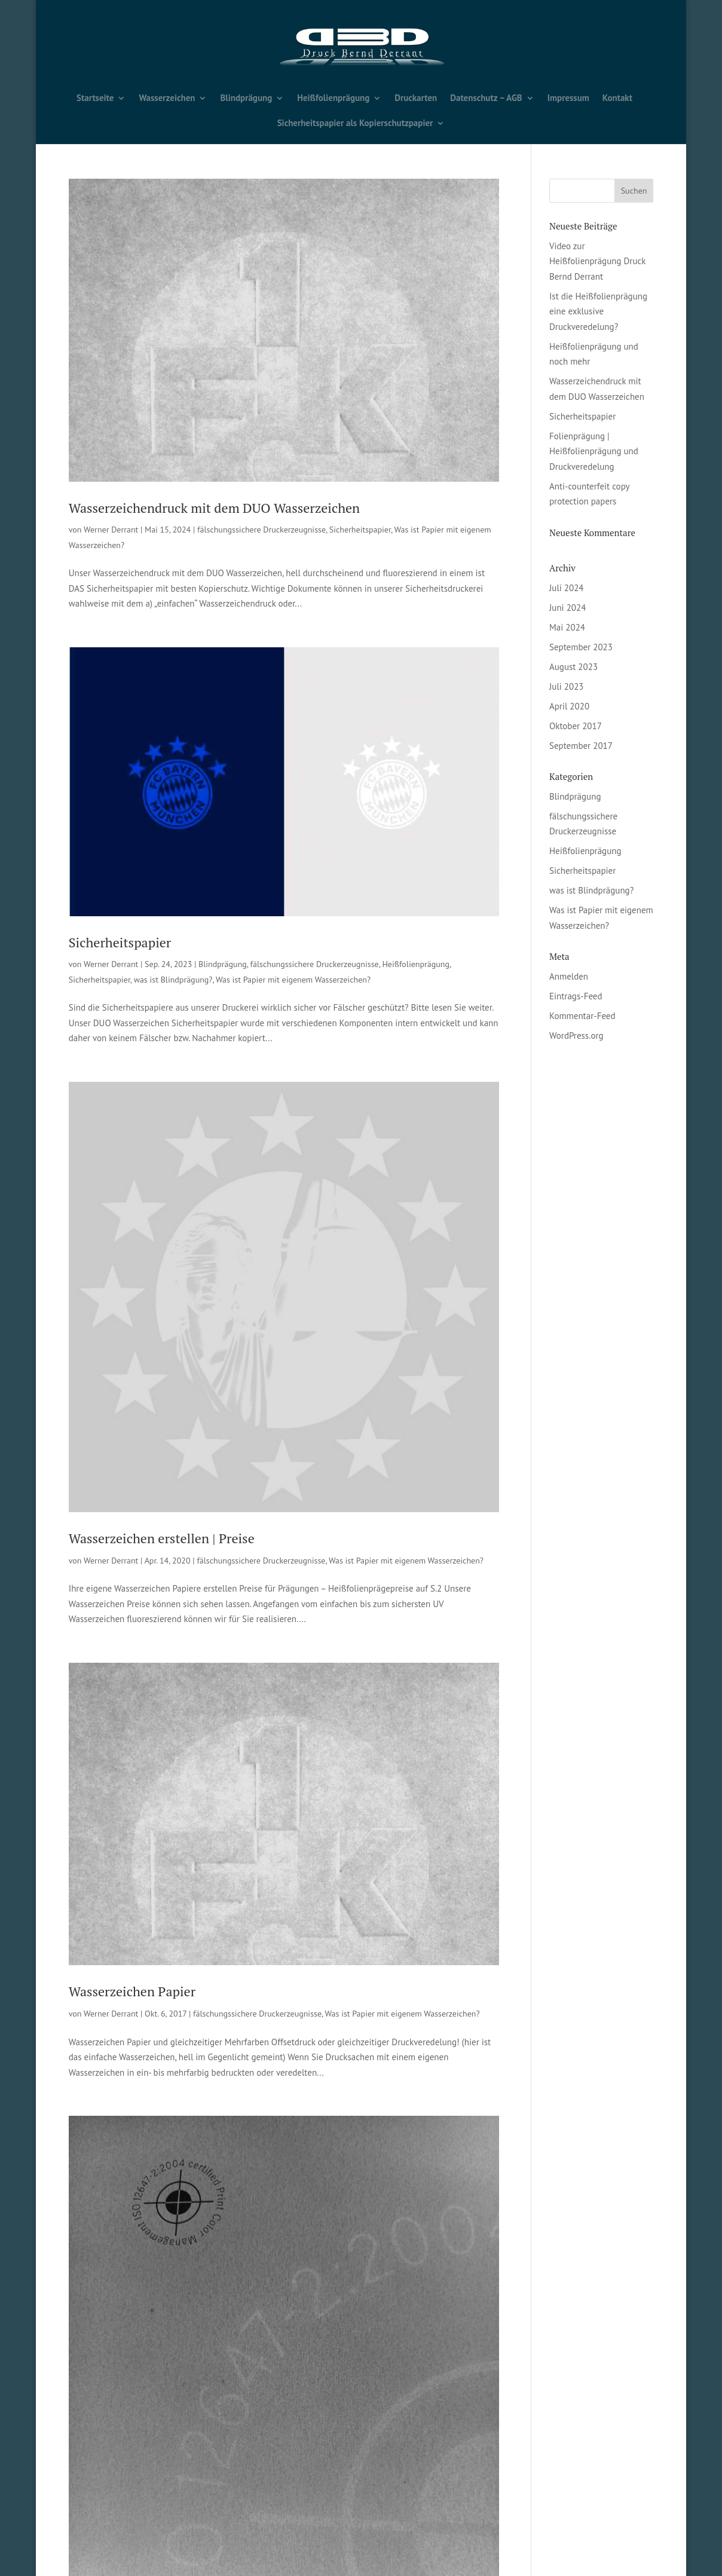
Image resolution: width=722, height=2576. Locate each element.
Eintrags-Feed (575, 996)
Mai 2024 (567, 627)
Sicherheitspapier (360, 529)
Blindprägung (246, 98)
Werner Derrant (111, 529)
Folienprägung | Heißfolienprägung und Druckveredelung (593, 451)
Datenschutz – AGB (486, 98)
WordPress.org (576, 1035)
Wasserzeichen (167, 98)
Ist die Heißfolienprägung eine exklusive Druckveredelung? (598, 311)
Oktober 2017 (575, 726)
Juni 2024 (567, 607)
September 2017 (581, 745)
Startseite (95, 98)
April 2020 (569, 706)
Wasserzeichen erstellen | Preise (162, 1538)
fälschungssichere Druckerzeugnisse (261, 529)
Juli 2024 (566, 587)
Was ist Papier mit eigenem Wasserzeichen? (293, 979)
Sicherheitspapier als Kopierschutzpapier (355, 124)
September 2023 (581, 647)
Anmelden (568, 976)
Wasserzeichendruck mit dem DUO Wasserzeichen (214, 507)
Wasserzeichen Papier (132, 1991)
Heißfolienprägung (333, 98)
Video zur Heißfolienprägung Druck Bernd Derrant (597, 261)
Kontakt (617, 98)
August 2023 (573, 666)
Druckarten (415, 98)
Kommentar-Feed (582, 1015)
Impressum (568, 98)
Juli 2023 (566, 686)
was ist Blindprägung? (173, 979)
